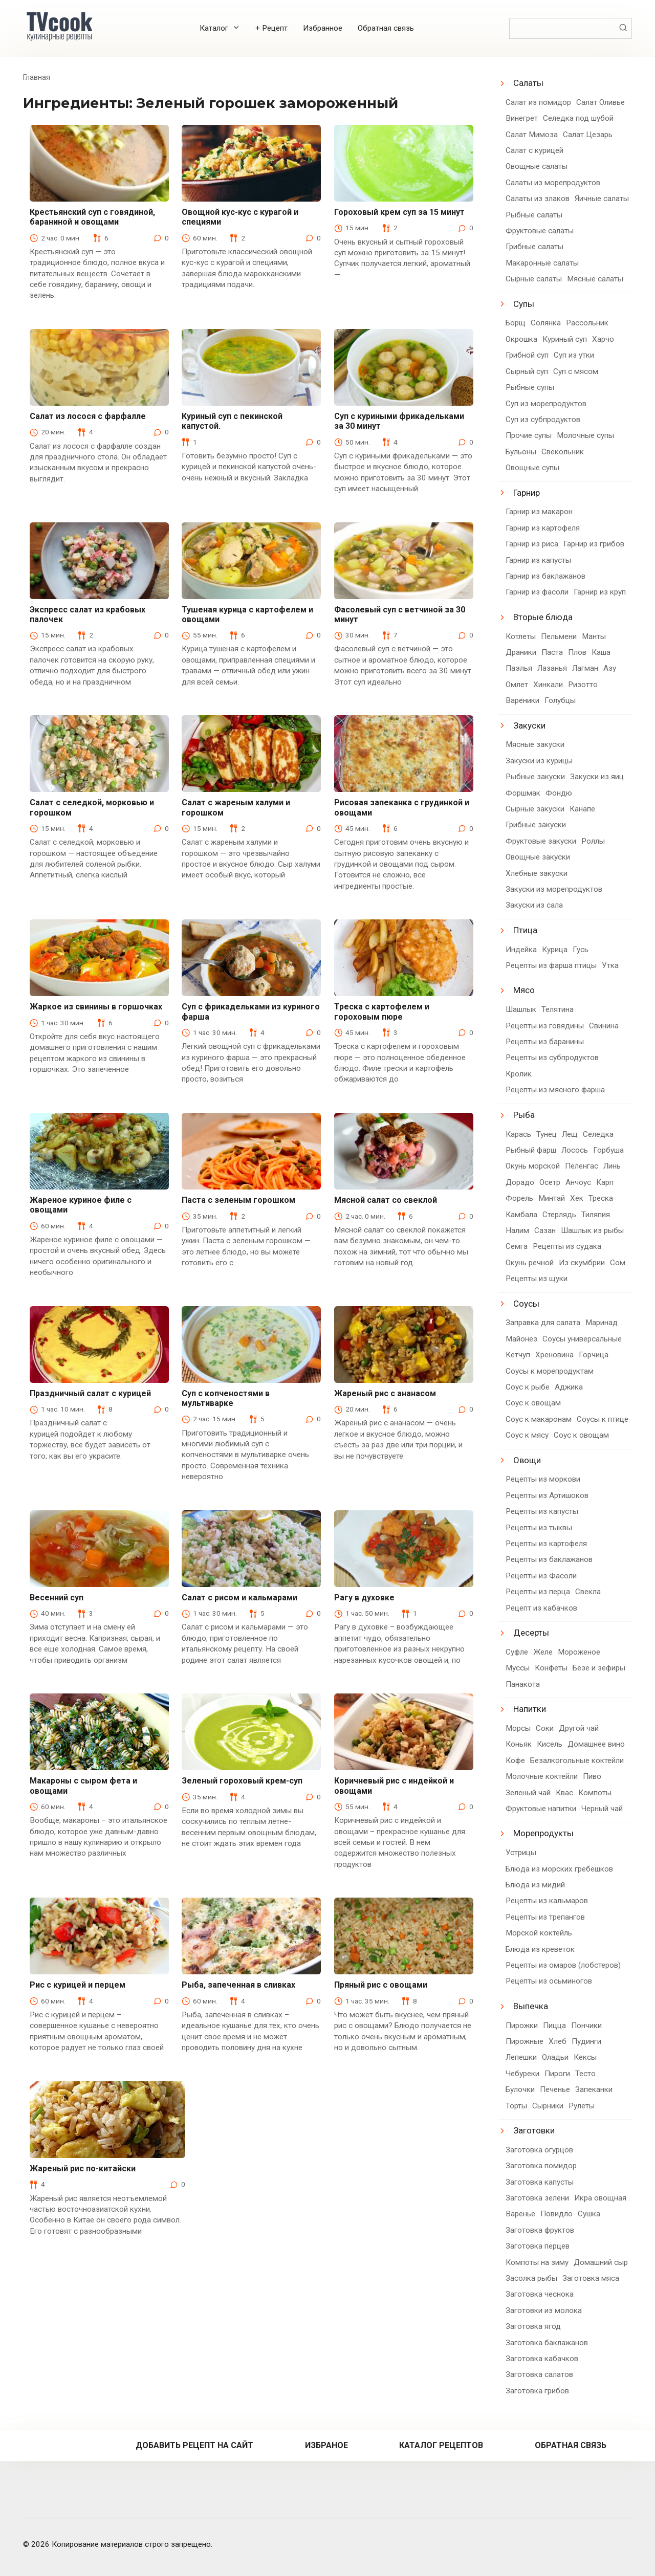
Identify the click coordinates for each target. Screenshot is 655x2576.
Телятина (557, 1009)
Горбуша (608, 1150)
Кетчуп (518, 1354)
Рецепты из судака (567, 1246)
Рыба (524, 1115)
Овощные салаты (536, 166)
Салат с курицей (534, 150)
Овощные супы (532, 467)
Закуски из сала (534, 905)
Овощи (527, 1460)
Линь (612, 1166)
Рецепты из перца (538, 1591)
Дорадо (520, 1182)
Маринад (601, 1322)
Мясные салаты (595, 278)
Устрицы (521, 1852)
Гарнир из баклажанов (545, 576)
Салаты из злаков (538, 198)
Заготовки (534, 2130)
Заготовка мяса (590, 2278)
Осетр (549, 1182)
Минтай (551, 1198)
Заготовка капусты (540, 2182)
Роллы (593, 841)
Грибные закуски (536, 824)
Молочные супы (585, 435)
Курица (554, 949)
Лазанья (552, 668)
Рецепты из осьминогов (549, 1981)
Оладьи (555, 2057)
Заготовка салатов (539, 2374)
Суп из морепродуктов (546, 403)
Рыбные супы (530, 387)
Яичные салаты (602, 198)
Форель (519, 1198)
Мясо (524, 990)
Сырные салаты (534, 278)
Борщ (516, 322)
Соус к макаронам (539, 1419)
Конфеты (551, 1667)
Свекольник (562, 451)
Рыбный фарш (531, 1150)
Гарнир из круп (600, 592)
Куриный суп (564, 339)
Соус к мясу (527, 1435)
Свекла (588, 1591)
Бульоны (521, 451)
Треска (600, 1198)
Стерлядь (559, 1214)
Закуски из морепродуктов (554, 889)
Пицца (554, 2025)
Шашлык (521, 1009)
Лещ (570, 1134)
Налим (517, 1230)
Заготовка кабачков (542, 2358)
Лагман (585, 668)
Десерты (531, 1632)
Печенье (555, 2089)
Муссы (518, 1667)
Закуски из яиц (597, 776)
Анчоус (578, 1182)
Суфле (517, 1652)
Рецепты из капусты (542, 1511)
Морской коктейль (539, 1932)
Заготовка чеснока (540, 2294)
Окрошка (521, 339)
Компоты (595, 1792)
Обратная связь (386, 28)
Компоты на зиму (537, 2262)
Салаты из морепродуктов (553, 182)
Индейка (521, 949)
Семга (517, 1246)
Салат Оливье (600, 102)
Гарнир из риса (532, 543)
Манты (594, 636)
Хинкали (548, 684)
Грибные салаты (534, 246)
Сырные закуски (535, 808)
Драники (521, 652)
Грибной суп (527, 355)
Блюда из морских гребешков (559, 1869)
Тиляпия (595, 1214)
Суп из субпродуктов (543, 419)
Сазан (545, 1230)
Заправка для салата (543, 1322)
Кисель (549, 1744)
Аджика (569, 1387)
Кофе (515, 1760)
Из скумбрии (582, 1262)
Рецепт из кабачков (541, 1608)
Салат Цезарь (588, 134)
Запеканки (594, 2089)
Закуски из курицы (539, 760)
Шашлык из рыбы (592, 1230)
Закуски (529, 725)
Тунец (546, 1134)
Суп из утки (574, 355)
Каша (601, 652)
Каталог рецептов (441, 2445)
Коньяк (519, 1744)
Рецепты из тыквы (539, 1527)
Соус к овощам (533, 1402)
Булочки (520, 2089)
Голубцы (560, 700)
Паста (552, 652)
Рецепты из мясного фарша (555, 1089)
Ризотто (583, 684)
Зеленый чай (528, 1792)
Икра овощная (600, 2198)
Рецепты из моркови (543, 1479)
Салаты (528, 83)
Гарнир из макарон (539, 511)
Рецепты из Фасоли (541, 1575)
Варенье (520, 2213)
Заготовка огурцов (539, 2149)
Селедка (598, 1134)
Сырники (547, 2105)
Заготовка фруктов (540, 2230)
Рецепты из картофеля (546, 1543)
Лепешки (521, 2057)
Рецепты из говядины (545, 1025)
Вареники (522, 700)
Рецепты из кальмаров (547, 1900)
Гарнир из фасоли (537, 592)
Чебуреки (522, 2073)
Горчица (593, 1354)
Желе (543, 1652)
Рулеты (582, 2105)
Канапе (582, 808)
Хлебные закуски (536, 873)
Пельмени (559, 636)
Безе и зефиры (599, 1667)
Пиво (592, 1776)
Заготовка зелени (537, 2198)
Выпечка (530, 2006)
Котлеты (521, 636)
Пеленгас (581, 1166)
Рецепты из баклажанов (549, 1559)
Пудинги (586, 2041)
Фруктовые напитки (541, 1808)
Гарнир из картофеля (543, 528)
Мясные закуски (535, 744)
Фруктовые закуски (541, 841)
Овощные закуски (538, 857)
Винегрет (522, 118)
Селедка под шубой (578, 118)
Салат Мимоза (532, 134)
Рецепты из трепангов (545, 1917)
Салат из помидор (538, 102)
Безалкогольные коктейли (577, 1760)
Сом (617, 1262)
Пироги (557, 2073)
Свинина (604, 1025)
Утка (610, 965)
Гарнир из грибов (593, 543)
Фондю (558, 793)
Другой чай (579, 1728)
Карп (605, 1182)
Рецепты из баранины (545, 1041)
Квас (564, 1792)
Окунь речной (530, 1262)
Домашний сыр (601, 2262)
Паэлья (519, 668)
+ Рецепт (271, 28)
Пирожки (522, 2025)
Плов (577, 652)
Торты (516, 2105)
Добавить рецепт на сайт (194, 2445)
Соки (545, 1728)
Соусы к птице (602, 1419)
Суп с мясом (575, 371)
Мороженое (579, 1652)
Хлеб (557, 2041)
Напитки (529, 1709)
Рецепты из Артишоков (547, 1495)
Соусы (526, 1303)
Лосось (574, 1150)
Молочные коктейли (542, 1776)
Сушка (589, 2213)
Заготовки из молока (544, 2310)
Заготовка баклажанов (547, 2342)
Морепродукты (543, 1833)
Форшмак (523, 793)
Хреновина (554, 1354)
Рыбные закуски (535, 776)
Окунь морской (533, 1166)
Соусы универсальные (582, 1339)
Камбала (521, 1214)
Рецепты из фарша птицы (551, 965)
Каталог (214, 28)
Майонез (521, 1339)
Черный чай (602, 1808)
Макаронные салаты (542, 263)
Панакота (523, 1684)
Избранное (322, 28)
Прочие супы (529, 435)
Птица (525, 930)
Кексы (585, 2057)
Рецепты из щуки (536, 1278)
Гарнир (526, 493)
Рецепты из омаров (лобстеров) (563, 1965)
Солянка (546, 322)
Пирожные (524, 2041)
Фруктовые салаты (540, 230)
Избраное (326, 2445)
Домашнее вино (596, 1744)
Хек (576, 1198)
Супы (523, 304)
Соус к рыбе (528, 1387)
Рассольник (587, 322)
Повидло (556, 2213)
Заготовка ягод (533, 2326)
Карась (518, 1134)
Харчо (603, 339)
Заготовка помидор (541, 2165)
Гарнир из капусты (538, 560)
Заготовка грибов (537, 2390)
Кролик (519, 1073)
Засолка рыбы (531, 2278)
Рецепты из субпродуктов (552, 1057)
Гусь (580, 949)
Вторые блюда (543, 617)
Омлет (517, 684)
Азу (609, 668)
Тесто (585, 2073)
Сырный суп (527, 371)
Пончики (586, 2025)
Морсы (518, 1728)
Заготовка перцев (538, 2246)
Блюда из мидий (535, 1884)
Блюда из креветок (540, 1949)
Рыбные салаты (534, 214)
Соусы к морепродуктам (550, 1371)
